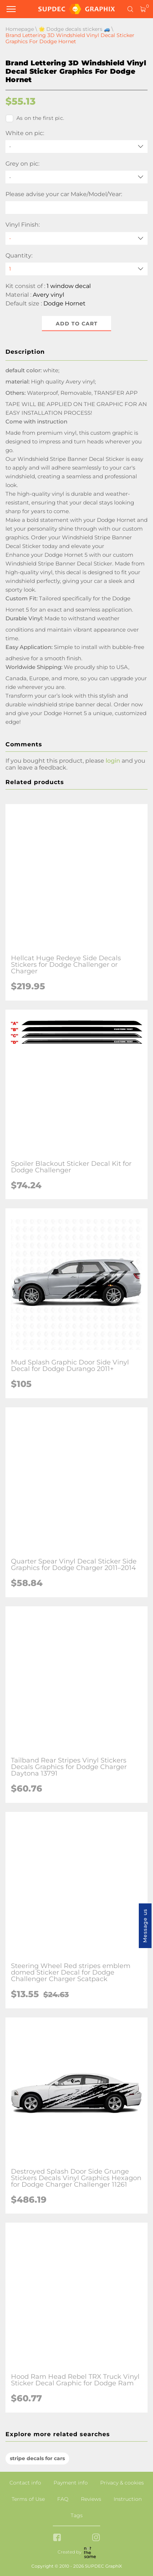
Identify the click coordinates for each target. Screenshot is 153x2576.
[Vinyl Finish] (76, 238)
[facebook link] (57, 2538)
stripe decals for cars (37, 2458)
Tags (77, 2515)
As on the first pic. (34, 118)
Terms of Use (28, 2499)
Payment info (71, 2482)
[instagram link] (96, 2538)
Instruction (128, 2499)
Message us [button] (145, 1926)
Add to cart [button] (77, 323)
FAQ (62, 2499)
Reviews (91, 2499)
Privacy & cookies (122, 2482)
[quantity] (76, 269)
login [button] (113, 760)
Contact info (25, 2482)
